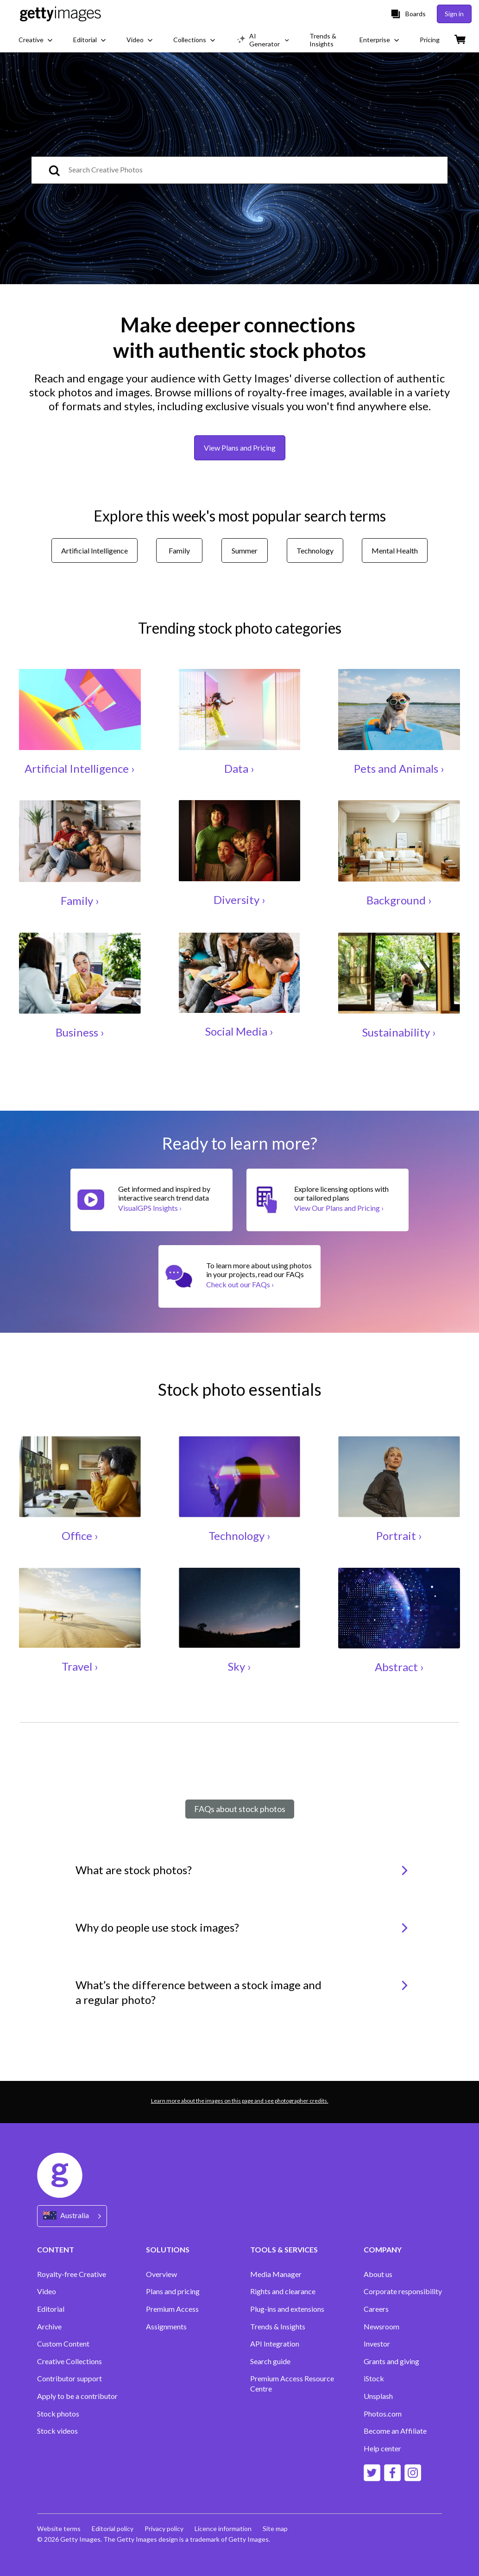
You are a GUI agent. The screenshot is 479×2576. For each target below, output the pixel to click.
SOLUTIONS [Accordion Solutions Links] (167, 2249)
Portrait (396, 1535)
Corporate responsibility (403, 2291)
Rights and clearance (282, 2291)
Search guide (270, 2361)
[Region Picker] (72, 2216)
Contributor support (69, 2378)
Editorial (50, 2308)
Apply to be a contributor (77, 2396)
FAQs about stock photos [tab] (239, 1809)
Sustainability (396, 1032)
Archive (49, 2326)
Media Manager (276, 2274)
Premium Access (172, 2308)
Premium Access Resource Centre (292, 2383)
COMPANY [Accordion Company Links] (383, 2249)
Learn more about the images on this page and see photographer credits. (239, 2100)
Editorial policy (112, 2528)
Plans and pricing (173, 2291)
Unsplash (378, 2396)
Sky (236, 1666)
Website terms (59, 2528)
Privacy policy (164, 2528)
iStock (374, 2378)
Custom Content (63, 2343)
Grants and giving (391, 2361)
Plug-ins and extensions (287, 2308)
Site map (275, 2528)
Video (46, 2291)
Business (77, 1032)
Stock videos (57, 2430)
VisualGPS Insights (150, 1207)
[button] (239, 1876)
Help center (382, 2448)
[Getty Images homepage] (60, 14)
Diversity (236, 899)
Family (77, 900)
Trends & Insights (277, 2326)
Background (396, 900)
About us (378, 2274)
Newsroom (381, 2326)
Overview (161, 2274)
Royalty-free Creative (71, 2274)
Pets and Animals (396, 768)
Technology (236, 1535)
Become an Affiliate (395, 2430)
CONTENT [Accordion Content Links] (55, 2249)
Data (236, 768)
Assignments (166, 2326)
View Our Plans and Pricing (339, 1207)
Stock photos (58, 2413)
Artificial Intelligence (77, 768)
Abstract (396, 1666)
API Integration (274, 2343)
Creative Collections (69, 2361)
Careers (376, 2308)
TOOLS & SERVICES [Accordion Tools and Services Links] (284, 2249)
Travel (77, 1666)
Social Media (236, 1031)
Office (77, 1535)
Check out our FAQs (240, 1284)
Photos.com (383, 2413)
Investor (377, 2343)
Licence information (223, 2528)
